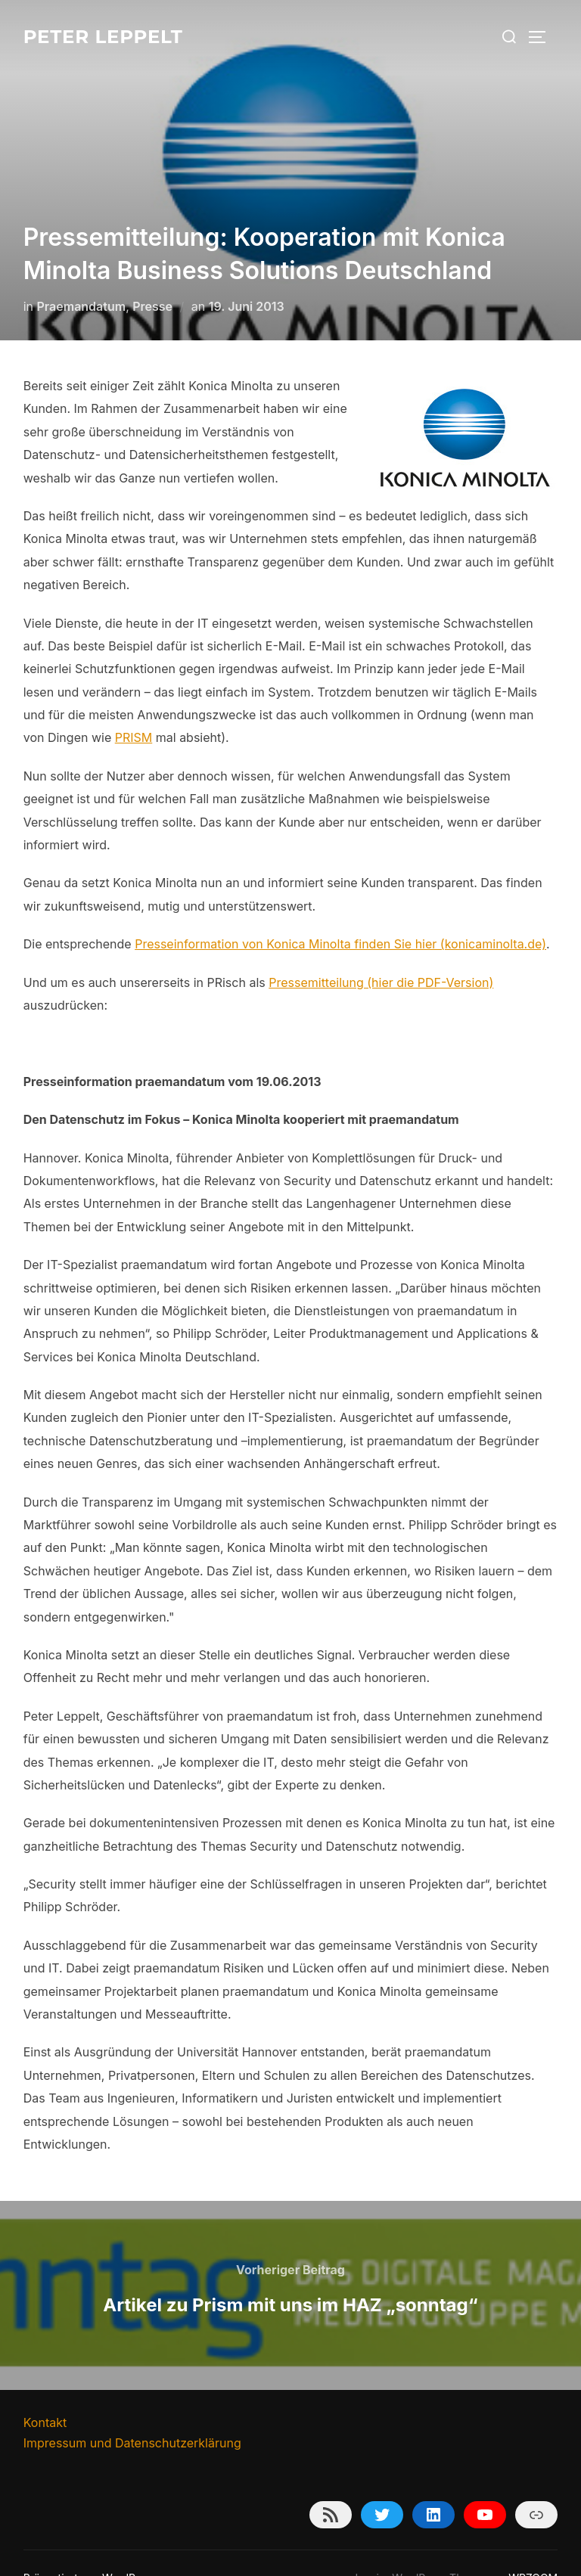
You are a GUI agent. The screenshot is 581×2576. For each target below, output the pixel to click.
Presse (152, 276)
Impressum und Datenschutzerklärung (132, 2412)
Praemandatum (81, 276)
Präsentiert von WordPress (90, 2547)
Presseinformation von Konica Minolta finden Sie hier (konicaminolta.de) (340, 913)
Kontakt (45, 2392)
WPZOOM (533, 2547)
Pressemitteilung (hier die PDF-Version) (381, 952)
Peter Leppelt (109, 36)
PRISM (134, 707)
